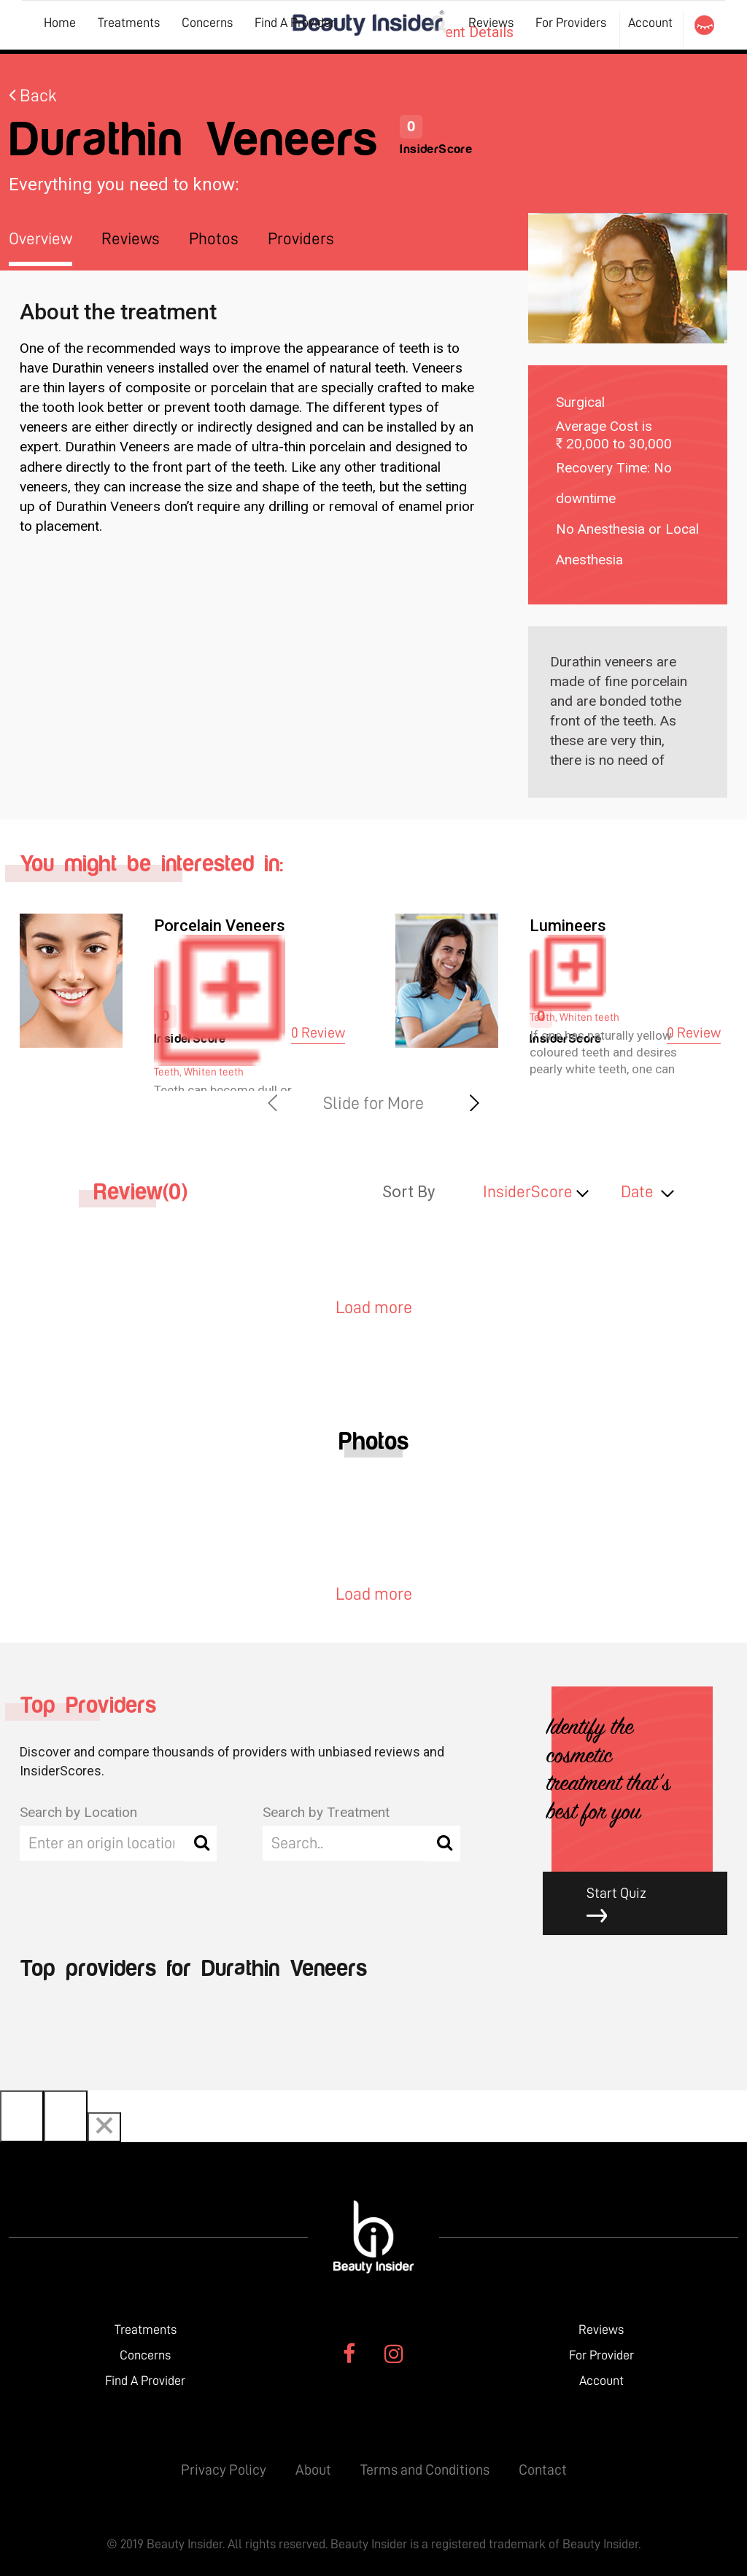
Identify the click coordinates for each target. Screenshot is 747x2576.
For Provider (601, 2355)
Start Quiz (646, 1905)
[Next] (66, 2116)
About (313, 2469)
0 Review (318, 1032)
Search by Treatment (326, 1812)
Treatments (129, 22)
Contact (543, 2469)
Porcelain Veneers (219, 926)
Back (33, 95)
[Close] (104, 2127)
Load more (374, 1307)
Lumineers (568, 926)
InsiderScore (528, 1191)
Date (637, 1191)
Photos (214, 238)
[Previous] (22, 2116)
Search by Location (78, 1812)
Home (60, 22)
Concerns (207, 22)
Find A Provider (295, 22)
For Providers (570, 22)
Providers (301, 238)
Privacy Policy (223, 2469)
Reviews (491, 22)
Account (650, 22)
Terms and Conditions (424, 2469)
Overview (40, 238)
